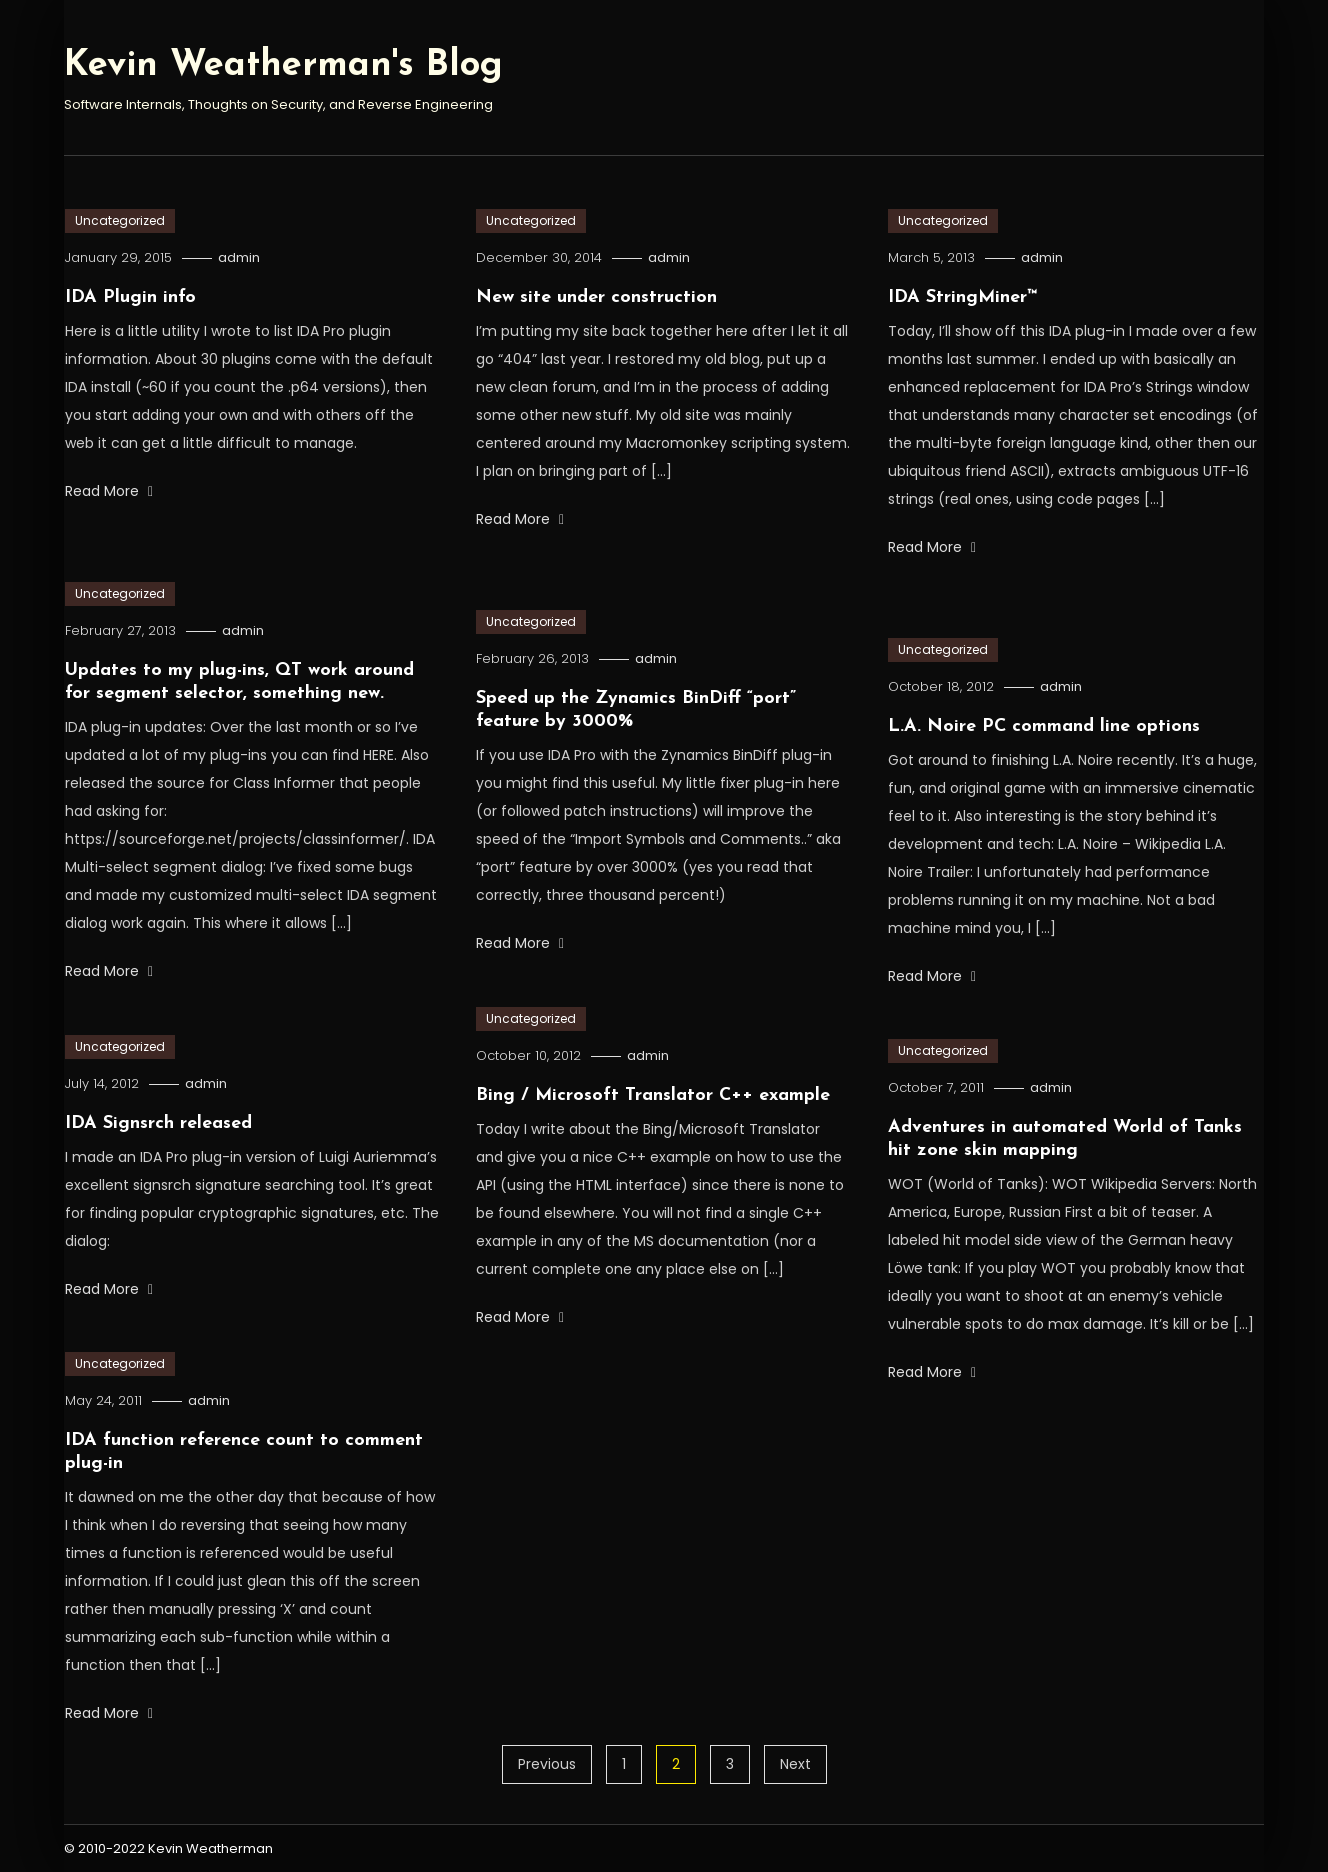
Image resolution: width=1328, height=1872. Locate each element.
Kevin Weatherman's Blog (283, 66)
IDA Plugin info (130, 297)
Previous (547, 1764)
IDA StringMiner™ (963, 297)
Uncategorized (120, 220)
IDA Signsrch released (158, 1123)
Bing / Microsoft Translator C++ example (653, 1095)
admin (239, 257)
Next (795, 1764)
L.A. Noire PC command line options (1044, 726)
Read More (109, 491)
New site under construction (596, 297)
